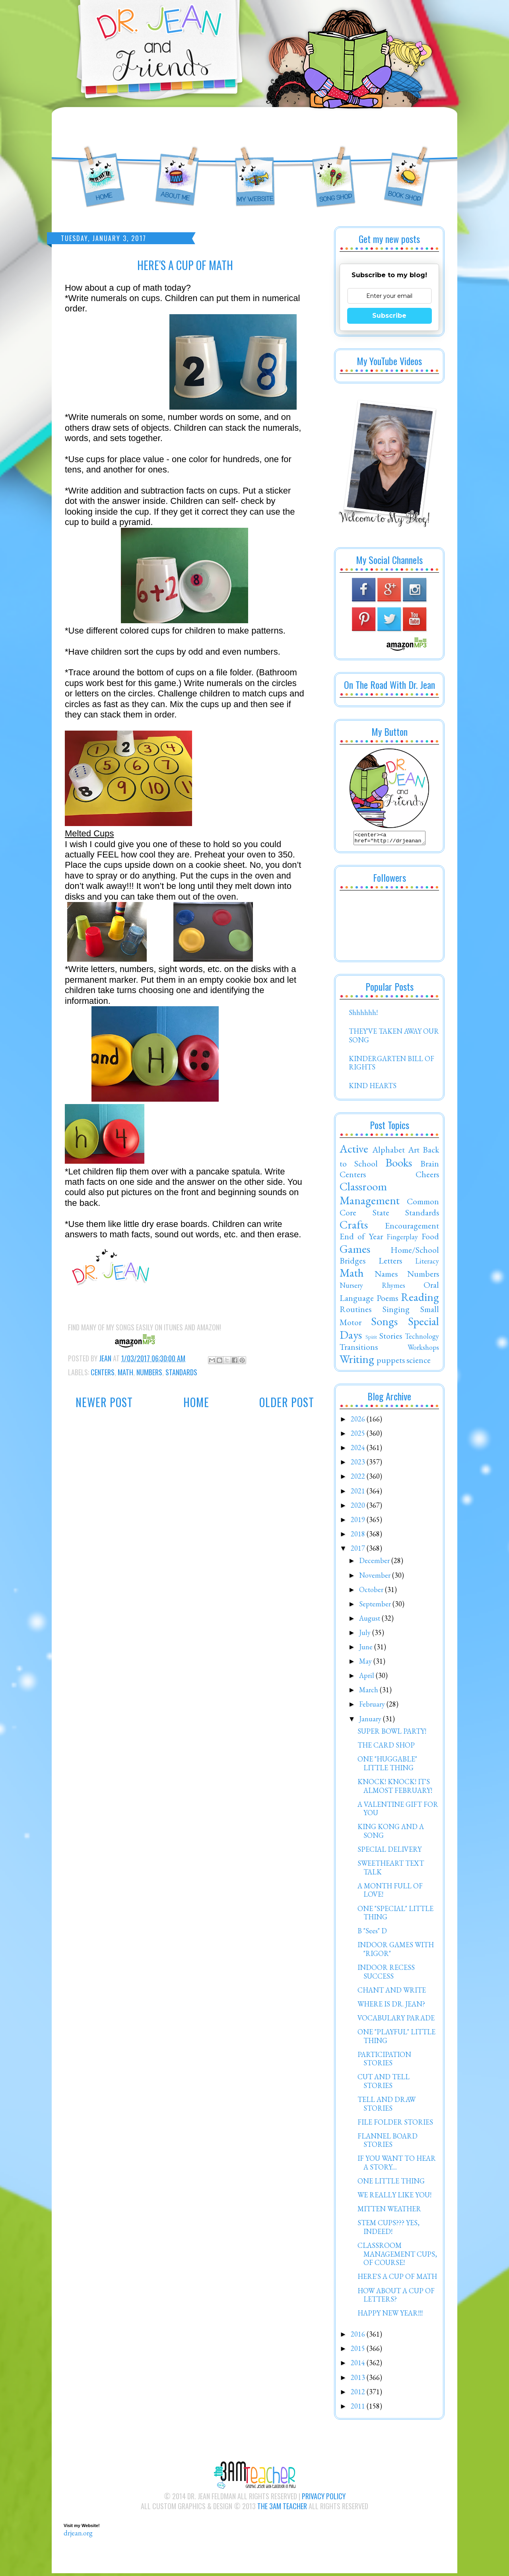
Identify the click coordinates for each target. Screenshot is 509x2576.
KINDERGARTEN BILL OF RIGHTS (391, 1065)
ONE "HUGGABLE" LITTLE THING (387, 1766)
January (371, 1721)
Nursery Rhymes (372, 1287)
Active (354, 1151)
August (370, 1620)
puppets (391, 1362)
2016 (359, 2336)
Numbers (149, 1372)
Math (125, 1372)
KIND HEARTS (372, 1088)
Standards (181, 1372)
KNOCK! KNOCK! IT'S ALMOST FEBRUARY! (394, 1788)
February (373, 1706)
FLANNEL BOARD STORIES (387, 2143)
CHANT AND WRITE (391, 1992)
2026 (359, 1421)
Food (430, 1238)
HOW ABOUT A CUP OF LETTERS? (396, 2297)
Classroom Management (370, 1195)
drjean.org (78, 2535)
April (367, 1677)
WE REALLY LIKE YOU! (394, 2197)
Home (196, 1402)
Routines (355, 1311)
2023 (359, 1464)
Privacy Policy (324, 2498)
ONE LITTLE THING (391, 2183)
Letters (390, 1262)
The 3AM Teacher (282, 2508)
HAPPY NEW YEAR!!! (390, 2315)
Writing (357, 1361)
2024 (359, 1449)
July (365, 1634)
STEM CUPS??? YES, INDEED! (388, 2229)
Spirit (371, 1339)
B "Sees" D (372, 1933)
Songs (384, 1323)
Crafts (354, 1227)
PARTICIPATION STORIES (384, 2061)
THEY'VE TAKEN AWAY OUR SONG (394, 1038)
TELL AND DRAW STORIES (386, 2106)
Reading (420, 1299)
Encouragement (412, 1227)
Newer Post (104, 1402)
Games (355, 1251)
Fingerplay (402, 1239)
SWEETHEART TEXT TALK (390, 1870)
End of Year (361, 1238)
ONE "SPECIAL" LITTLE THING (395, 1915)
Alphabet (388, 1151)
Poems (387, 1300)
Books (398, 1164)
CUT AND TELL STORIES (383, 2083)
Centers (103, 1372)
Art (414, 1151)
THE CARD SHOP (386, 1747)
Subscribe (389, 315)
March (369, 1692)
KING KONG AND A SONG (390, 1833)
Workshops (423, 1349)
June (366, 1649)
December (375, 1562)
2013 (359, 2379)
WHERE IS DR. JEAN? (391, 2006)
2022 (359, 1478)
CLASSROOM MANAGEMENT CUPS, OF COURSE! (397, 2256)
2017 (359, 1550)
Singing (396, 1311)
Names (386, 1275)
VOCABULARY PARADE (396, 2020)
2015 (359, 2350)
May (366, 1663)
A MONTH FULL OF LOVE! (390, 1892)
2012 (359, 2394)
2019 (359, 1521)
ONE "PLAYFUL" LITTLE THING (396, 2038)
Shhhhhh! (363, 1014)
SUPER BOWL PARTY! (391, 1733)
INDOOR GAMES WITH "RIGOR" (395, 1951)
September (375, 1606)
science (418, 1362)
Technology (422, 1338)
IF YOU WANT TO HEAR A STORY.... (396, 2165)
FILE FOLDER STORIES (395, 2124)
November (375, 1577)
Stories (390, 1337)
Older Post (286, 1402)
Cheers (427, 1176)
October (372, 1591)
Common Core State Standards (389, 1209)
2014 (359, 2365)
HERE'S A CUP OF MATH (397, 2278)
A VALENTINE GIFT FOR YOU (397, 1811)
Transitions (359, 1349)
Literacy (427, 1263)
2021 (359, 1493)
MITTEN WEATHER (389, 2211)
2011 (359, 2408)
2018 (359, 1536)
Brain (429, 1165)
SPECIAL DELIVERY (389, 1851)
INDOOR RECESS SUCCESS (386, 1974)
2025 (359, 1435)
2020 (359, 1507)
